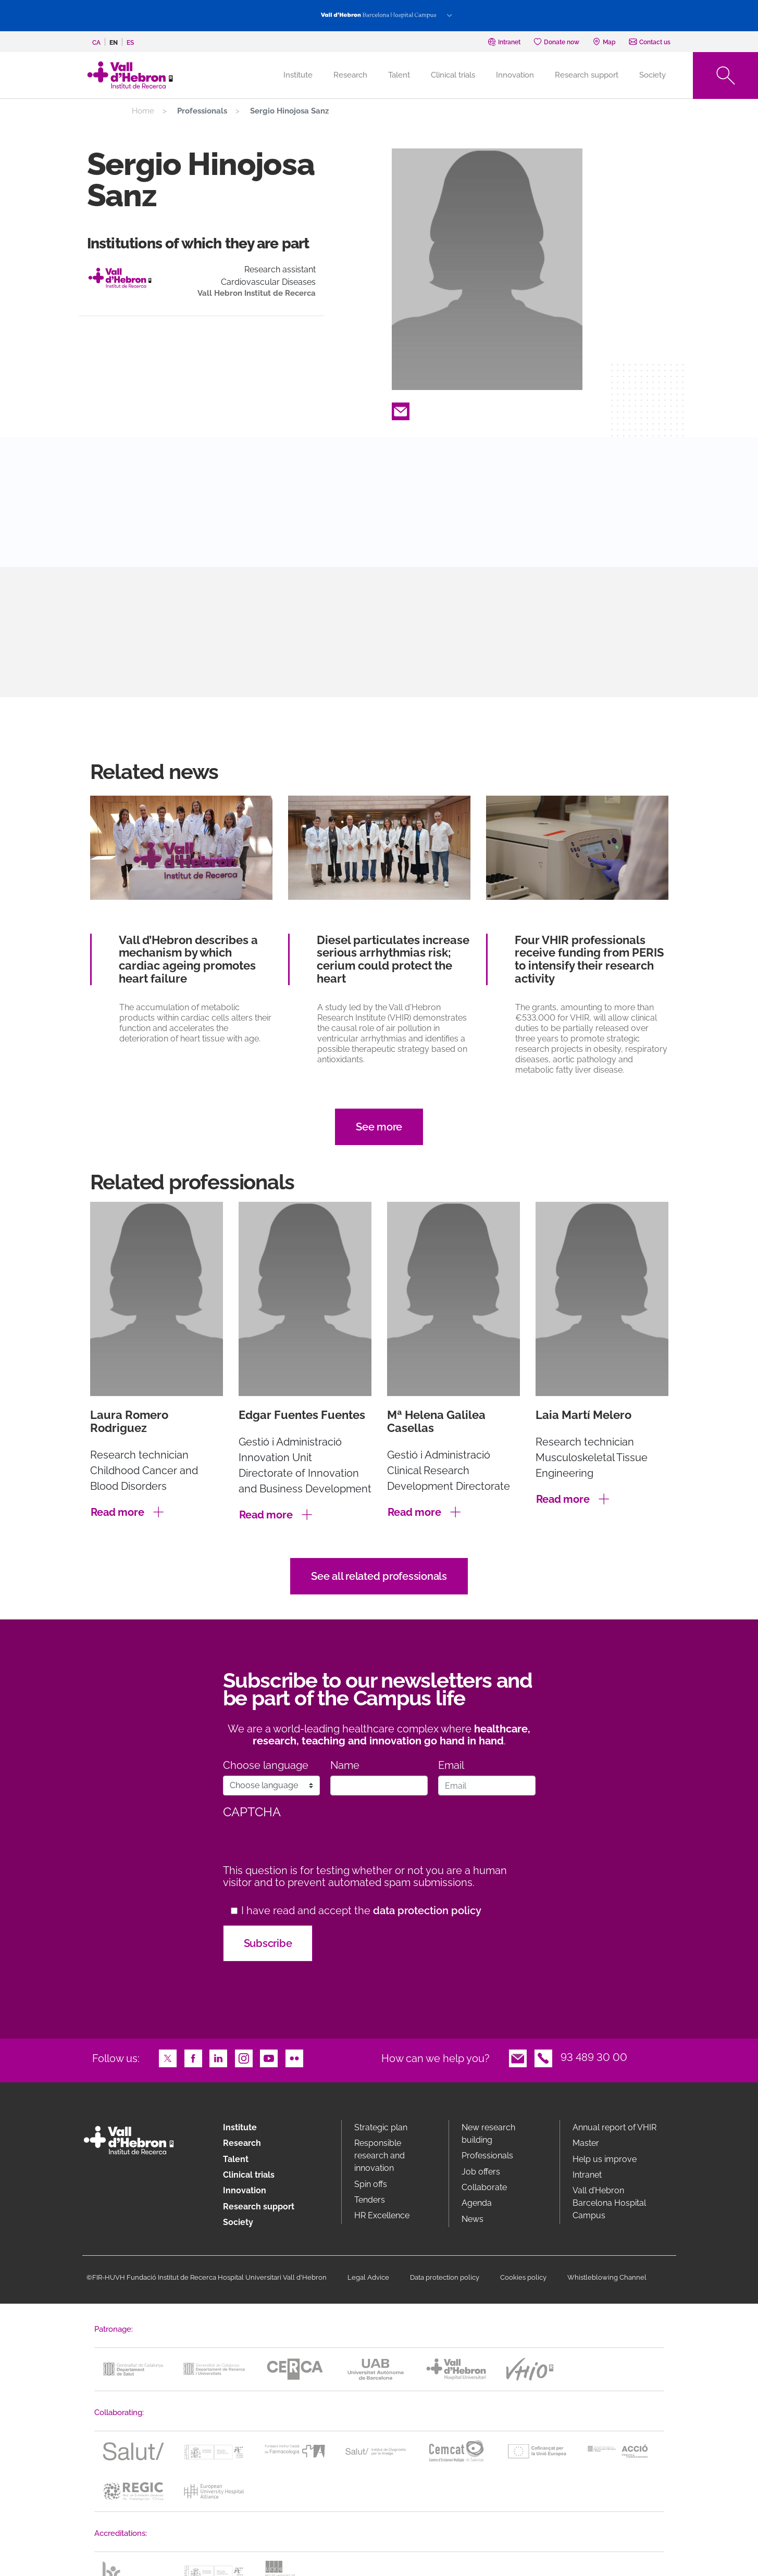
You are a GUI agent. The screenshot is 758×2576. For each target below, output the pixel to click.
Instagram (244, 2057)
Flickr (294, 2057)
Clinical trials (453, 75)
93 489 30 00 (594, 2057)
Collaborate (484, 2187)
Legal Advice (368, 2277)
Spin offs (370, 2184)
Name (344, 1765)
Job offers (481, 2172)
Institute (240, 2127)
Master (586, 2143)
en (113, 42)
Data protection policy (444, 2277)
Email (400, 410)
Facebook (193, 2057)
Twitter (168, 2057)
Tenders (369, 2200)
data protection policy (427, 1910)
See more (379, 1127)
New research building (488, 2133)
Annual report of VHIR (614, 2127)
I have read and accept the (361, 1911)
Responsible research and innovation (379, 2155)
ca (96, 42)
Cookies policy (523, 2277)
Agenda (477, 2203)
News (472, 2219)
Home (143, 111)
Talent (399, 75)
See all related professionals (379, 1576)
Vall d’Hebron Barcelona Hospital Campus (609, 2202)
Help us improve (605, 2159)
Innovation (515, 75)
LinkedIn (218, 2057)
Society (652, 75)
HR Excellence (381, 2215)
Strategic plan (380, 2127)
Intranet (587, 2175)
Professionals (487, 2155)
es (130, 42)
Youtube (269, 2057)
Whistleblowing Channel (607, 2277)
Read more (117, 1512)
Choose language (265, 1765)
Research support (586, 75)
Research (350, 75)
